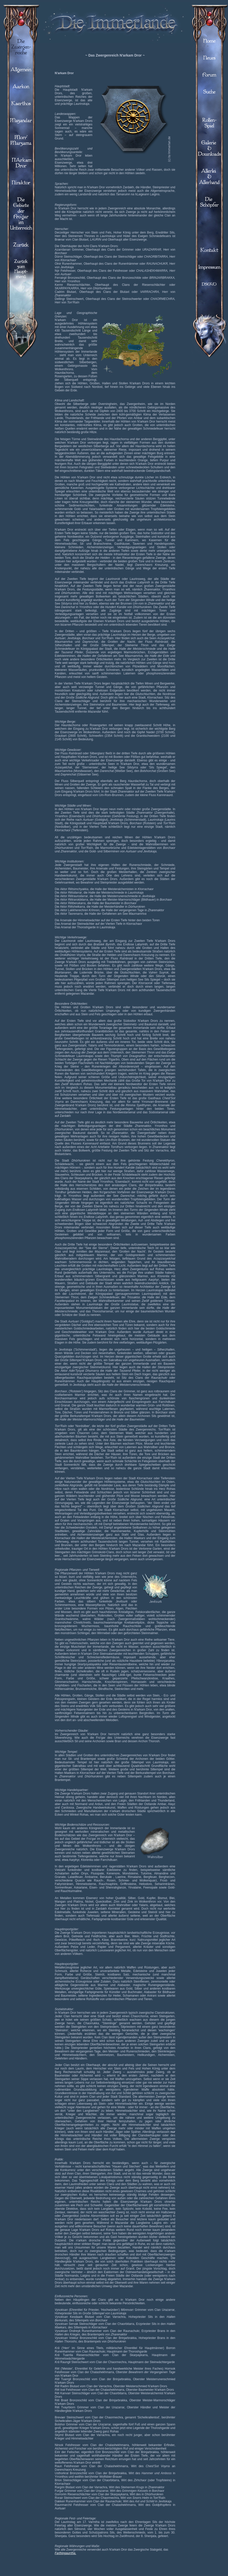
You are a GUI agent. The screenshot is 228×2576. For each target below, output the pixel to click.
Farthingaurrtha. (65, 2553)
